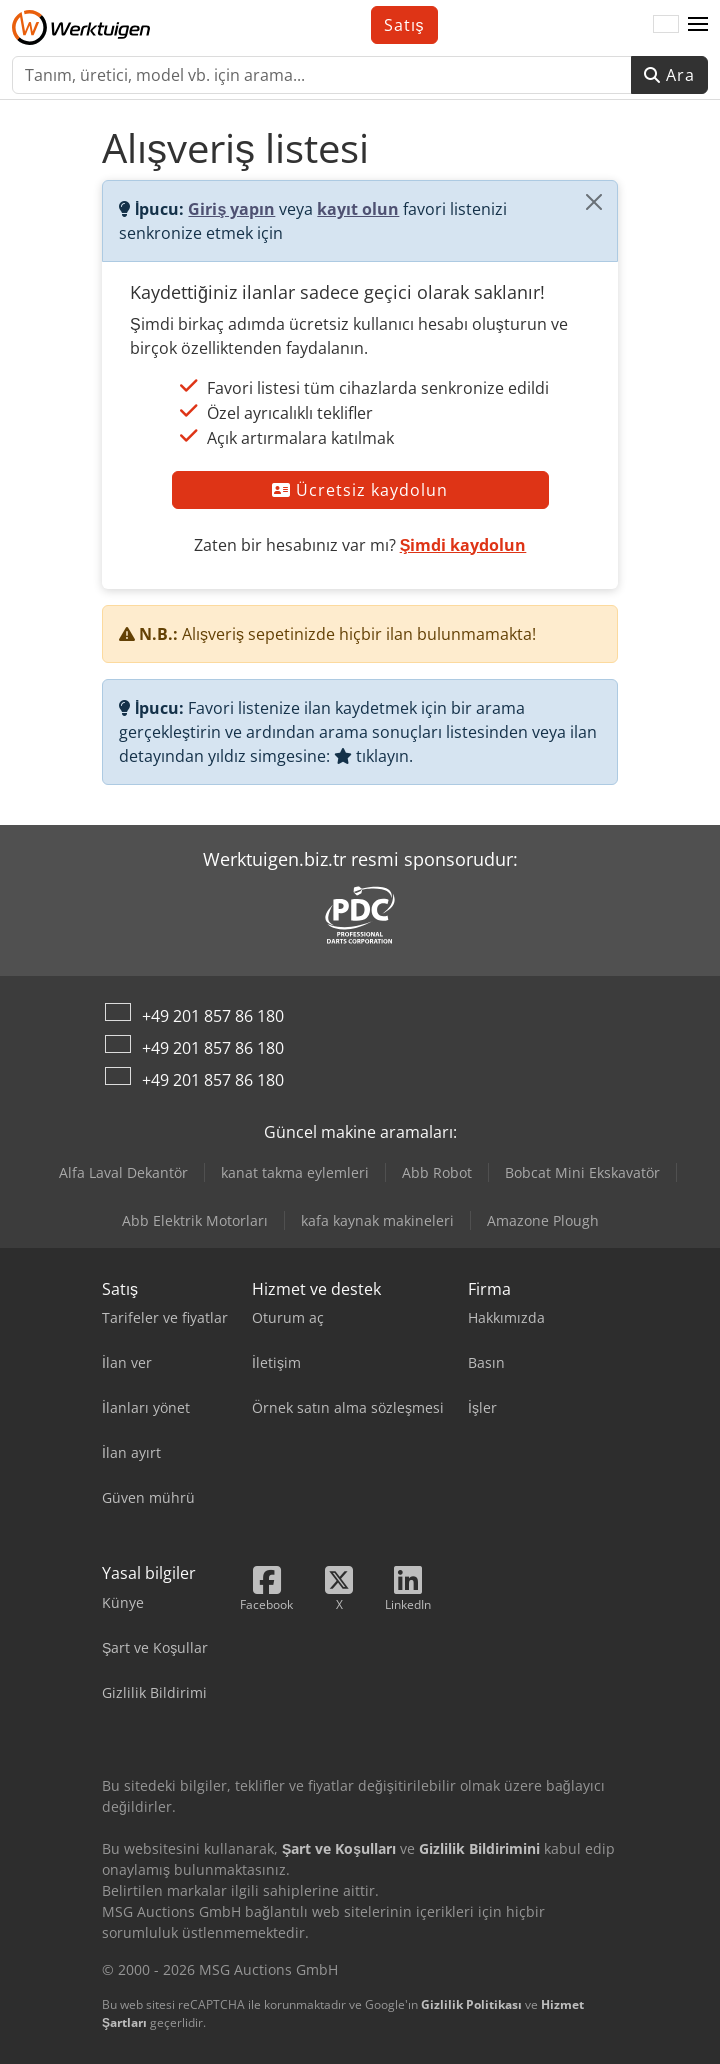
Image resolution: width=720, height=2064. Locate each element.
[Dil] (666, 25)
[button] (698, 25)
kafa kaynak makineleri (377, 1220)
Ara (669, 75)
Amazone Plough (543, 1220)
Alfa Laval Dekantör (123, 1172)
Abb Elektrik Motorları (195, 1220)
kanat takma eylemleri (295, 1172)
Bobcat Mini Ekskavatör (582, 1172)
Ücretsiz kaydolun (360, 490)
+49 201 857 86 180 (213, 1016)
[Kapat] (594, 202)
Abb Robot (437, 1172)
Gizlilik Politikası (471, 2004)
